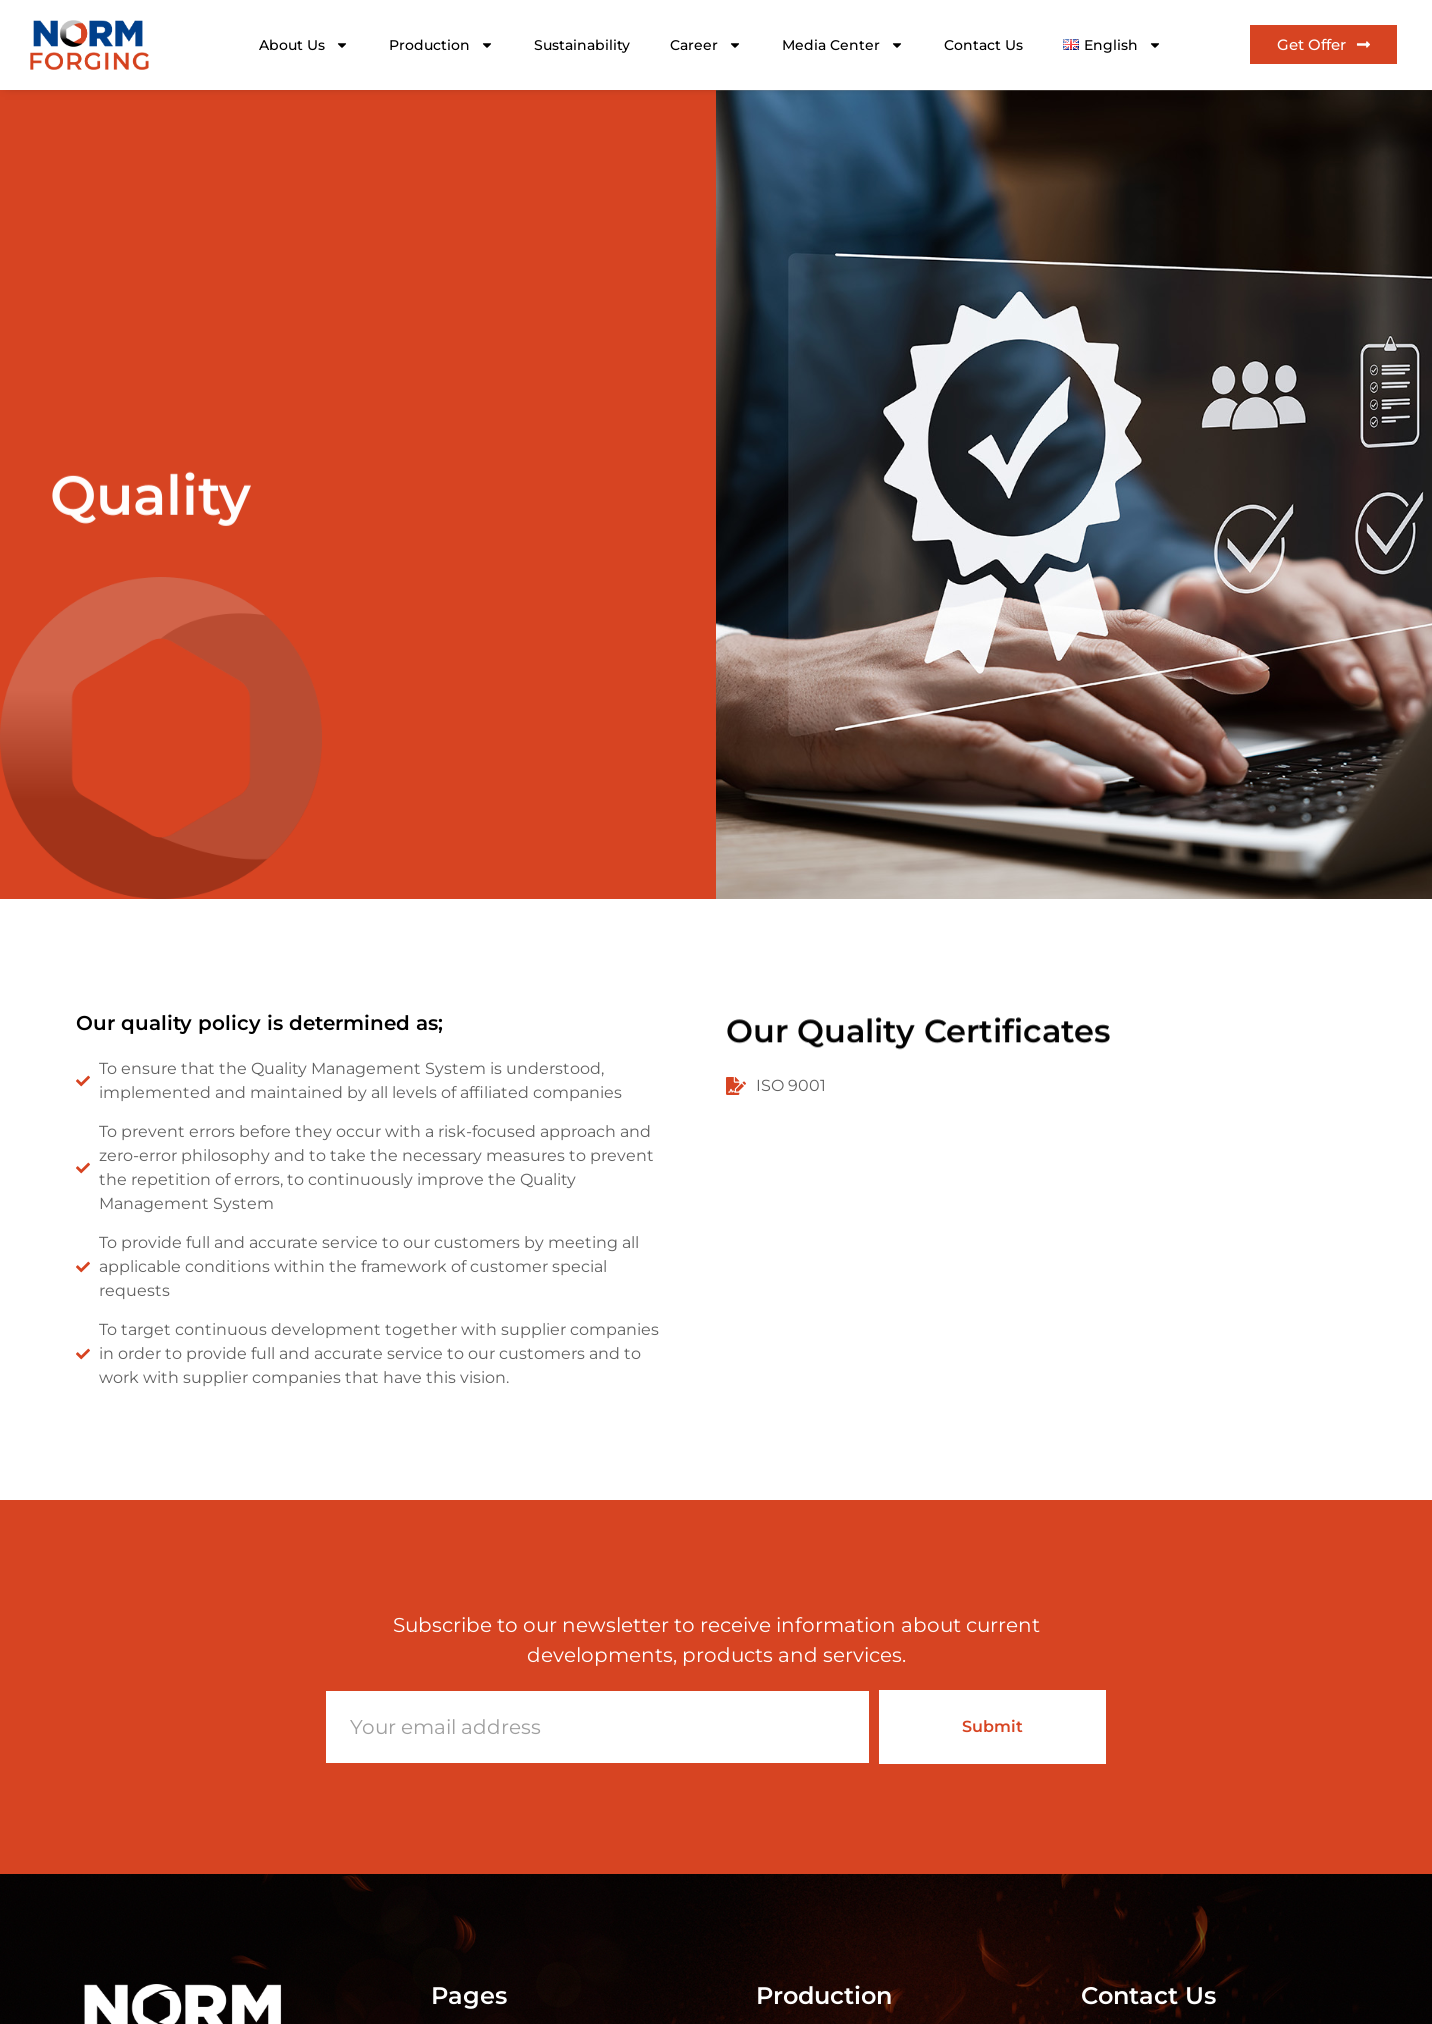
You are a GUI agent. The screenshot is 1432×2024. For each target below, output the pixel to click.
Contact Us (983, 45)
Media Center (843, 45)
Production (441, 45)
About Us (304, 45)
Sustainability (582, 45)
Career (706, 45)
